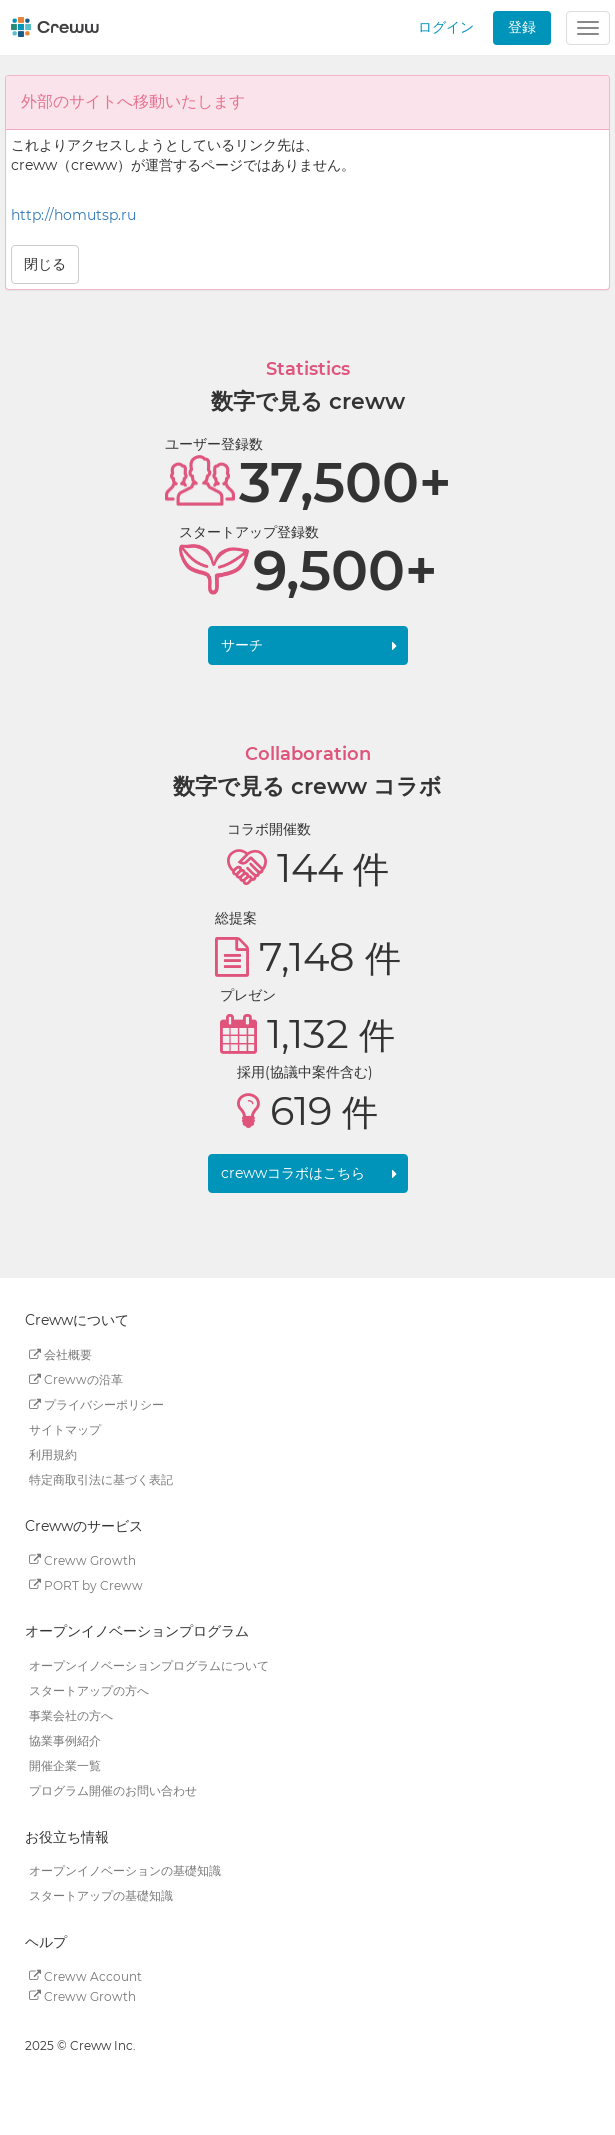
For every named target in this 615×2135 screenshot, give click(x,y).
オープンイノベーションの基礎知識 (125, 1870)
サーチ (242, 645)
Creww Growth (82, 1559)
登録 (522, 27)
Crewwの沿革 (76, 1379)
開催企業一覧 (65, 1765)
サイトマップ (65, 1429)
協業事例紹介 (65, 1740)
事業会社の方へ (71, 1715)
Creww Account (85, 1975)
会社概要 (60, 1354)
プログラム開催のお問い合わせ (113, 1790)
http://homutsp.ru (73, 215)
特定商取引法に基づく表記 (101, 1479)
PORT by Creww (86, 1584)
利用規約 (53, 1454)
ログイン (446, 27)
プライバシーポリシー (96, 1404)
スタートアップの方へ (89, 1690)
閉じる (45, 264)
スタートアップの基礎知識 (101, 1895)
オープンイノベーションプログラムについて (149, 1665)
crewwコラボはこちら (293, 1173)
